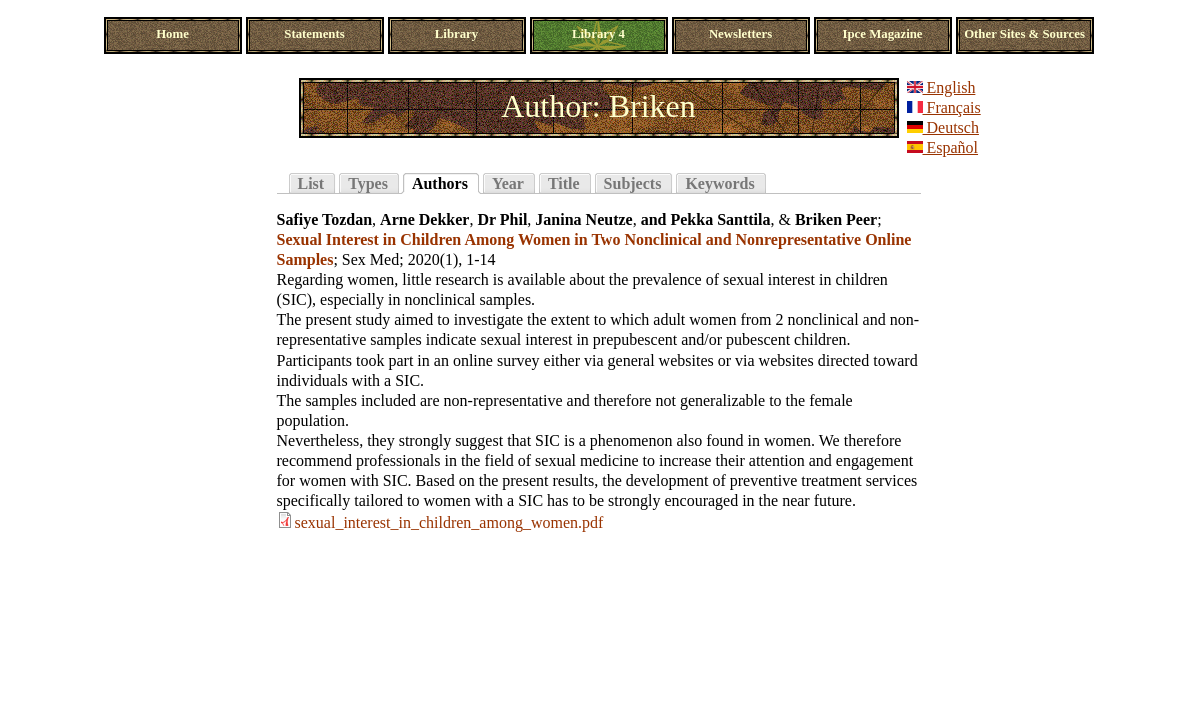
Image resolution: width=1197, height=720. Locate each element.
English (941, 87)
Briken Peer (836, 219)
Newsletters (740, 34)
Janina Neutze (583, 219)
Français (944, 107)
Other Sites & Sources (1024, 34)
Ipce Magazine (883, 34)
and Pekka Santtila (706, 219)
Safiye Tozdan (325, 219)
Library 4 (598, 34)
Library (456, 34)
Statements (314, 34)
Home (172, 34)
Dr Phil (502, 219)
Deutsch (943, 127)
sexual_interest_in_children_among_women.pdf (449, 522)
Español (943, 147)
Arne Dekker (424, 219)
